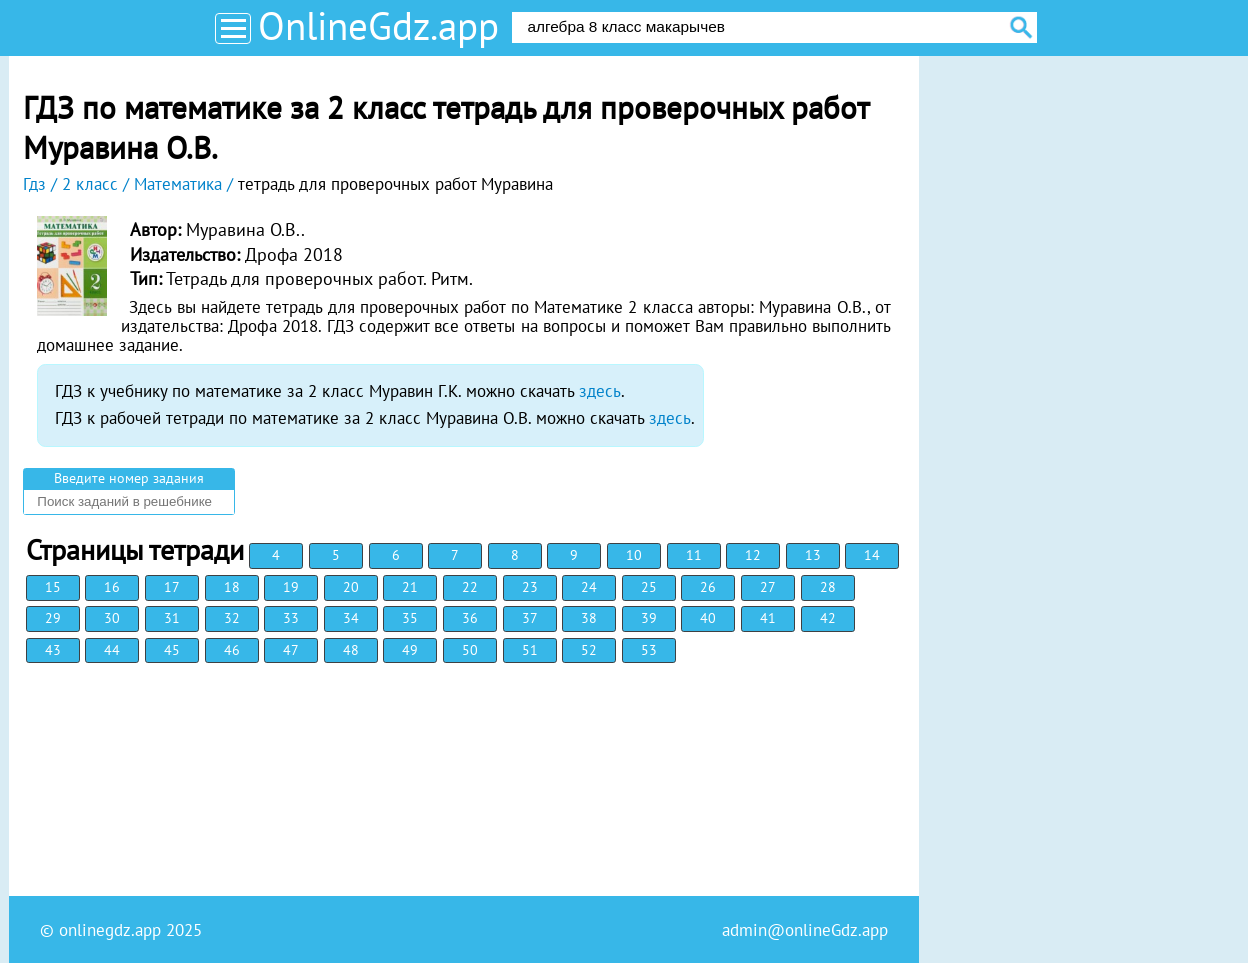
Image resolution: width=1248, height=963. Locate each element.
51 (530, 650)
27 (768, 587)
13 (813, 555)
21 (410, 587)
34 (351, 618)
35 (410, 618)
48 (351, 650)
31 (172, 618)
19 (291, 587)
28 (828, 587)
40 (708, 618)
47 (291, 650)
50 (470, 650)
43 (53, 650)
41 (768, 618)
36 (470, 618)
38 (589, 618)
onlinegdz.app (110, 930)
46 (232, 650)
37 (530, 618)
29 (53, 618)
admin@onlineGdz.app (805, 930)
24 (589, 587)
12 (753, 555)
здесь (600, 391)
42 (828, 618)
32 (232, 618)
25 (649, 587)
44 (112, 650)
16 (112, 587)
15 (53, 587)
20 (351, 587)
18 (232, 587)
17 (172, 587)
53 (649, 650)
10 (634, 555)
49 (410, 650)
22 (470, 587)
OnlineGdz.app (378, 25)
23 (530, 587)
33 (291, 618)
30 (112, 618)
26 (708, 587)
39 (649, 618)
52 (589, 650)
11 (694, 555)
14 (872, 555)
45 (172, 650)
